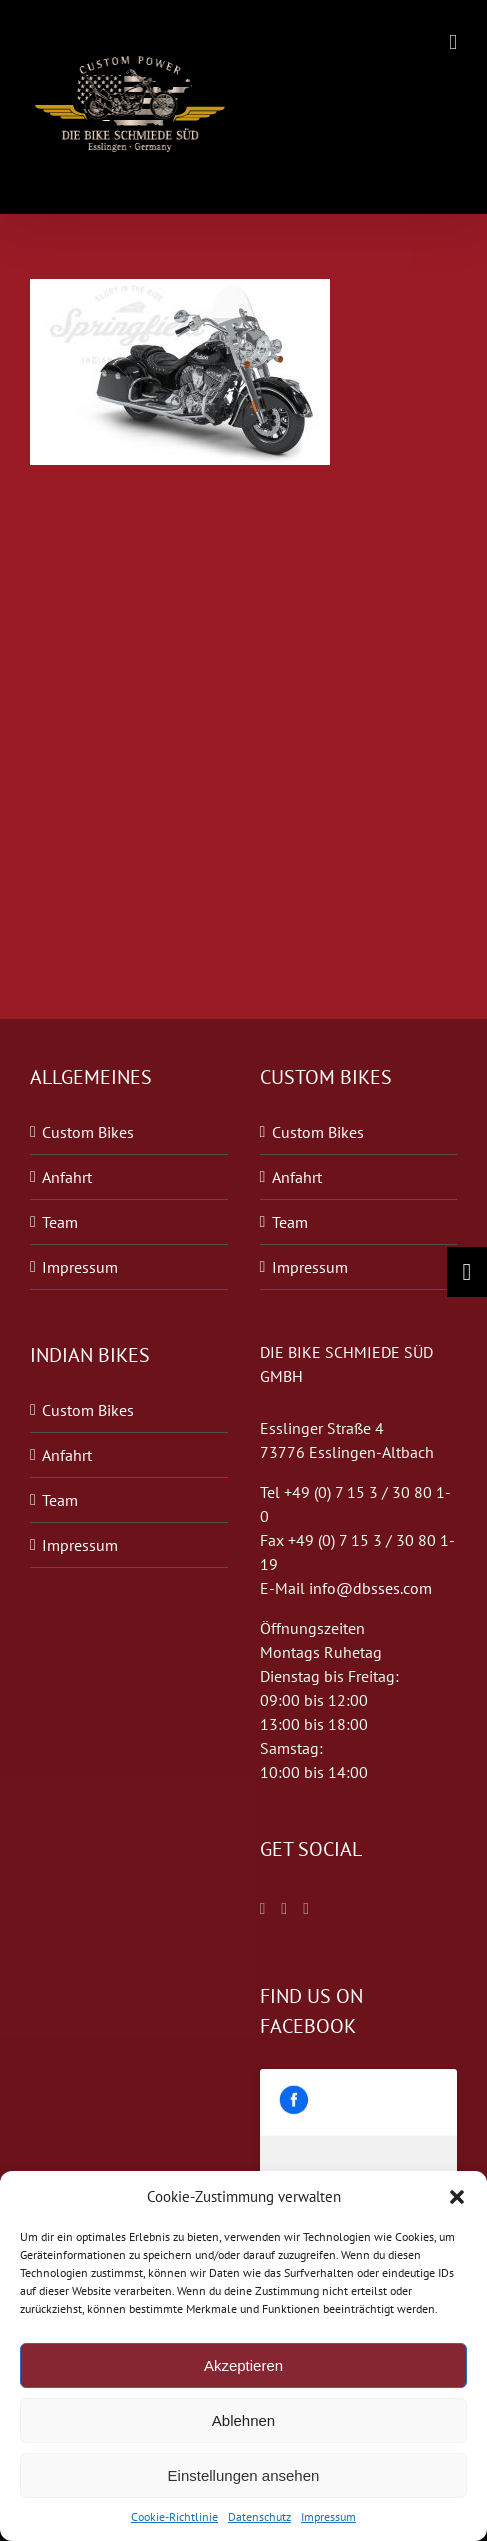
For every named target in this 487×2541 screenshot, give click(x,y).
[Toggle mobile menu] (453, 42)
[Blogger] (306, 1909)
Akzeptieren (243, 2365)
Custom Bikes (88, 1132)
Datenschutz (259, 2516)
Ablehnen (243, 2420)
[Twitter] (284, 1909)
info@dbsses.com (370, 1588)
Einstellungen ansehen (244, 2475)
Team (60, 1222)
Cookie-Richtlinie (174, 2516)
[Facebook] (263, 1909)
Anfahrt (67, 1177)
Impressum (328, 2516)
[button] (457, 2197)
